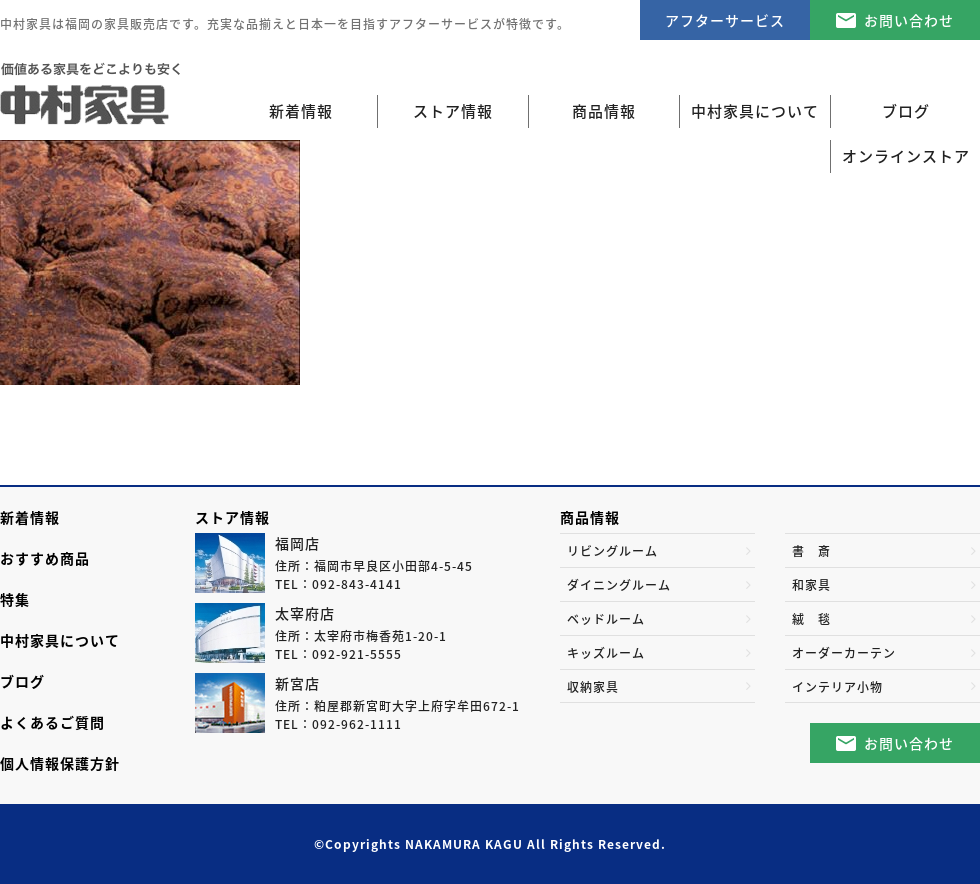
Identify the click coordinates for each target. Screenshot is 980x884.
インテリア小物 (837, 687)
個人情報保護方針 (60, 763)
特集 (15, 599)
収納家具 (593, 687)
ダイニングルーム (619, 585)
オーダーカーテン (844, 653)
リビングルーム (612, 551)
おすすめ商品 (45, 558)
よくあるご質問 (52, 722)
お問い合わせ (909, 20)
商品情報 (590, 517)
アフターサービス (725, 20)
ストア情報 (232, 517)
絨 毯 (811, 619)
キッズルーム (606, 653)
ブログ (22, 681)
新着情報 (301, 111)
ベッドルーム (606, 619)
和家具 (811, 585)
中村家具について (60, 640)
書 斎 (811, 551)
